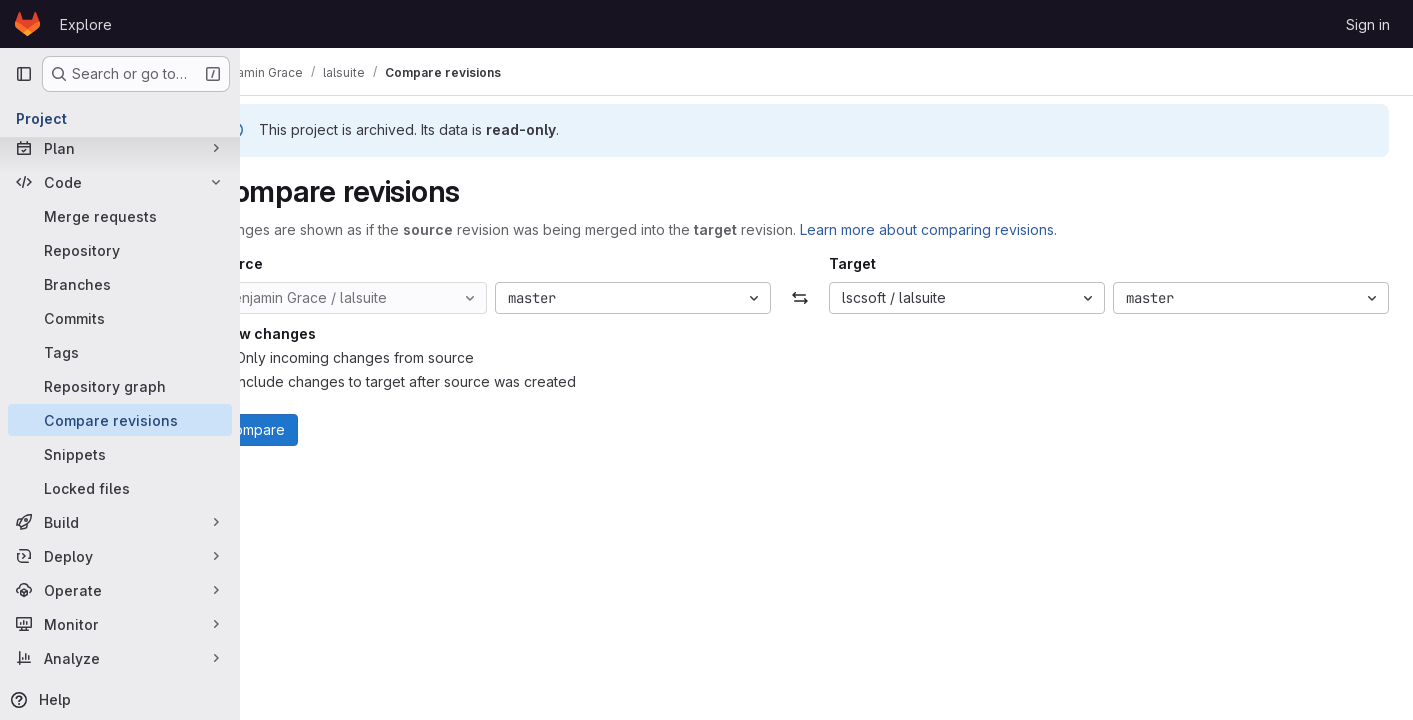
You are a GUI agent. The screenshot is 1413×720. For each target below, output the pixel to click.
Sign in (1368, 24)
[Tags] (120, 352)
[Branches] (120, 284)
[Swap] (826, 298)
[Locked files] (120, 488)
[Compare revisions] (120, 420)
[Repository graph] (120, 386)
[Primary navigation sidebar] (24, 74)
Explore (86, 24)
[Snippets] (120, 454)
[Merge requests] (120, 216)
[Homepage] (27, 24)
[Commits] (120, 318)
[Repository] (120, 250)
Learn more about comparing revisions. (981, 229)
